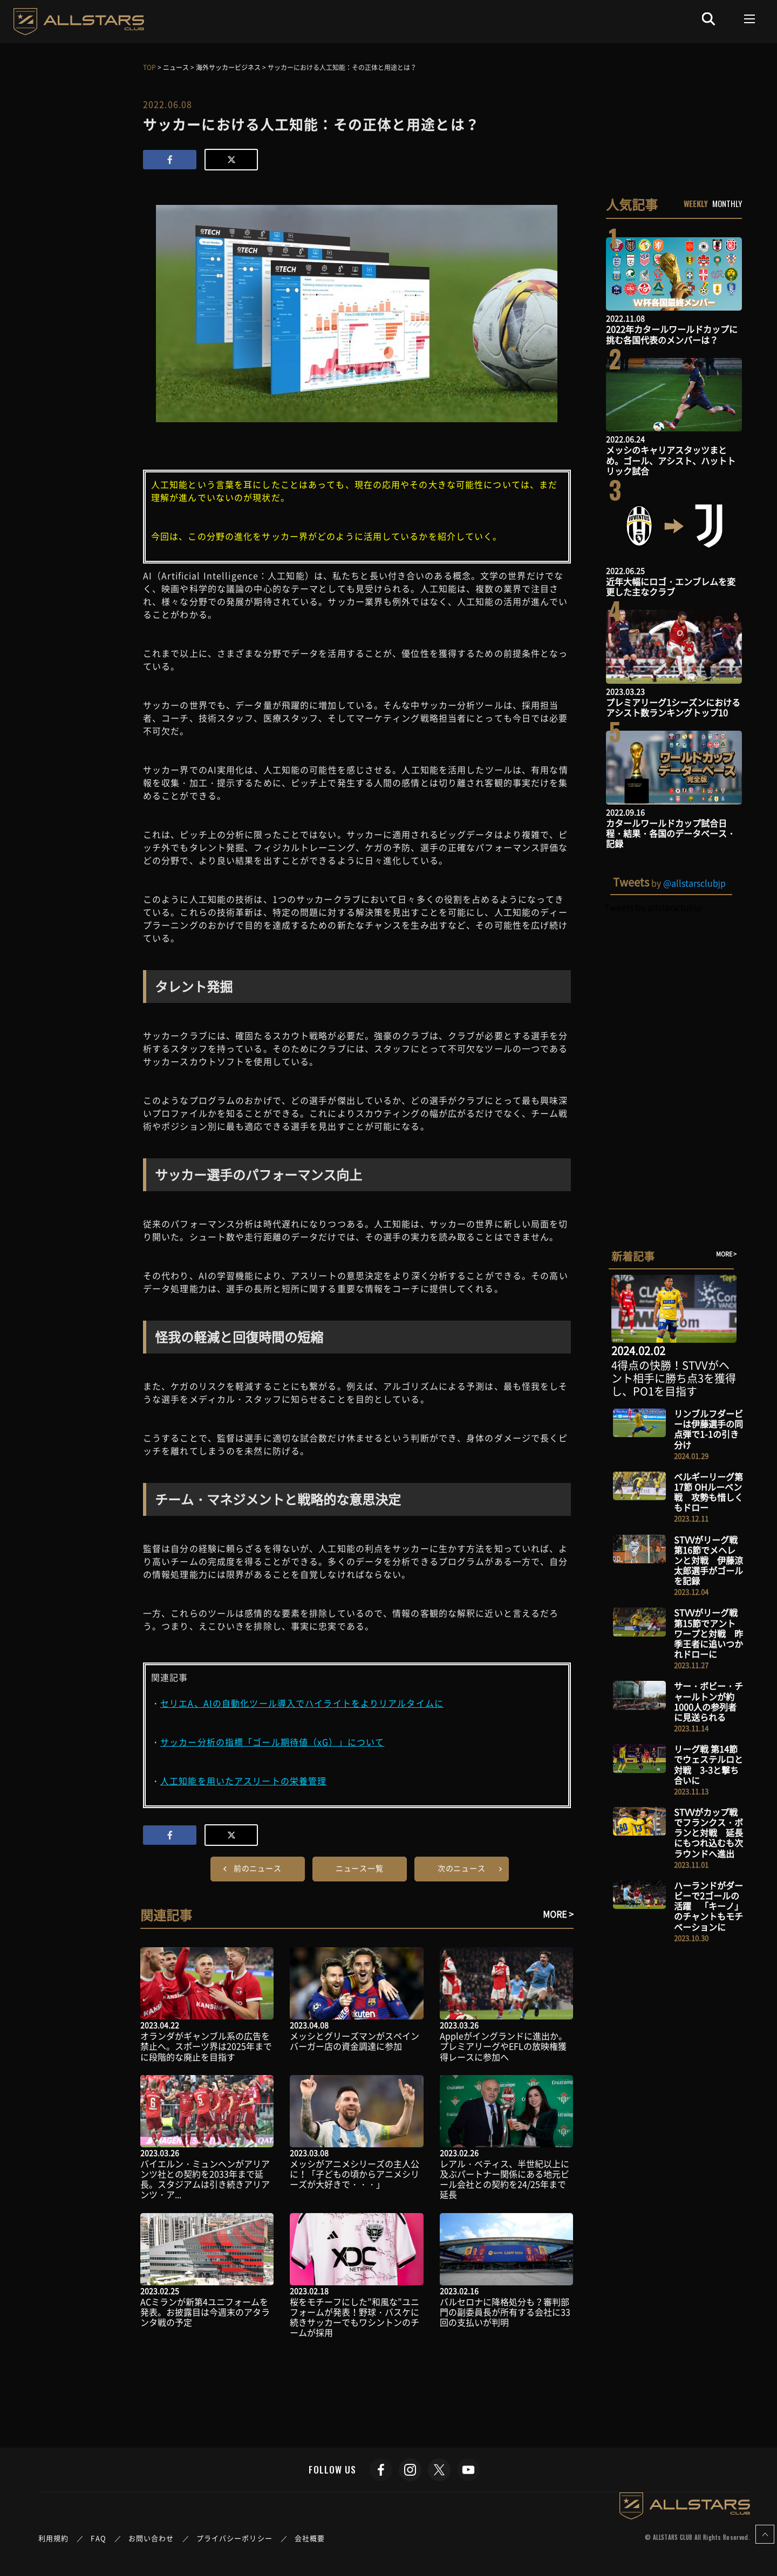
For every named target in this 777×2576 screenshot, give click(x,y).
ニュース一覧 (360, 1868)
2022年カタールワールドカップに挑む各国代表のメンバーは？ (672, 334)
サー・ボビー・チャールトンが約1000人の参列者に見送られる (708, 1701)
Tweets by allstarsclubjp (653, 907)
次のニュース (462, 1868)
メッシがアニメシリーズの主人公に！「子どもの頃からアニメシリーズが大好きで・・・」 (354, 2173)
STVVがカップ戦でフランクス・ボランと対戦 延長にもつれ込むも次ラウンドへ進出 (708, 1832)
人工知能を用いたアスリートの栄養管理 (243, 1780)
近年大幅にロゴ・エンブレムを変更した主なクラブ (670, 586)
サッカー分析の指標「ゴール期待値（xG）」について (272, 1741)
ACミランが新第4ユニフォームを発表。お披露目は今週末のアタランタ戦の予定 (205, 2311)
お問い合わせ (151, 2538)
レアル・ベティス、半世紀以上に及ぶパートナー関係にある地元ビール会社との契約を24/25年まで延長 (504, 2179)
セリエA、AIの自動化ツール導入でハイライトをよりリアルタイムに (302, 1702)
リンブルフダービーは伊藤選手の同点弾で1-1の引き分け (708, 1429)
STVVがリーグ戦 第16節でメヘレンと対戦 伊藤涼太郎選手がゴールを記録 (708, 1560)
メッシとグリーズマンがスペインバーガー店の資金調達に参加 (354, 2040)
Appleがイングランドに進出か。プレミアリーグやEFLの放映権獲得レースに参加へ (503, 2046)
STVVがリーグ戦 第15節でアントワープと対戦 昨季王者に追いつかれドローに (708, 1633)
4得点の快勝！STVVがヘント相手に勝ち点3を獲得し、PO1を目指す (673, 1378)
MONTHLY (727, 203)
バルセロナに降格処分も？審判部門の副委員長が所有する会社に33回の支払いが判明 (505, 2311)
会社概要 (310, 2538)
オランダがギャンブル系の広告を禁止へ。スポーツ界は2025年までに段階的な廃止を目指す (206, 2046)
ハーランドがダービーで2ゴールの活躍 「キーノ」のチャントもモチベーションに (708, 1906)
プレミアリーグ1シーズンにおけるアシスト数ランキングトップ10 (673, 707)
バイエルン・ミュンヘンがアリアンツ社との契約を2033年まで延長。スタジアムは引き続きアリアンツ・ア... (205, 2179)
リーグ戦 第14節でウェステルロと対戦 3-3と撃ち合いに (708, 1764)
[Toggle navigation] (749, 18)
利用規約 (53, 2538)
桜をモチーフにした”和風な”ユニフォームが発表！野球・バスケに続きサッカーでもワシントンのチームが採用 (354, 2317)
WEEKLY (696, 203)
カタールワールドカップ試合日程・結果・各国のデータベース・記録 (670, 833)
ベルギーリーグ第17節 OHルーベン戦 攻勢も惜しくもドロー (708, 1492)
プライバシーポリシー (234, 2538)
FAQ (98, 2538)
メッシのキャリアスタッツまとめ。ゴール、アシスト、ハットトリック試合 (670, 460)
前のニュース (258, 1868)
